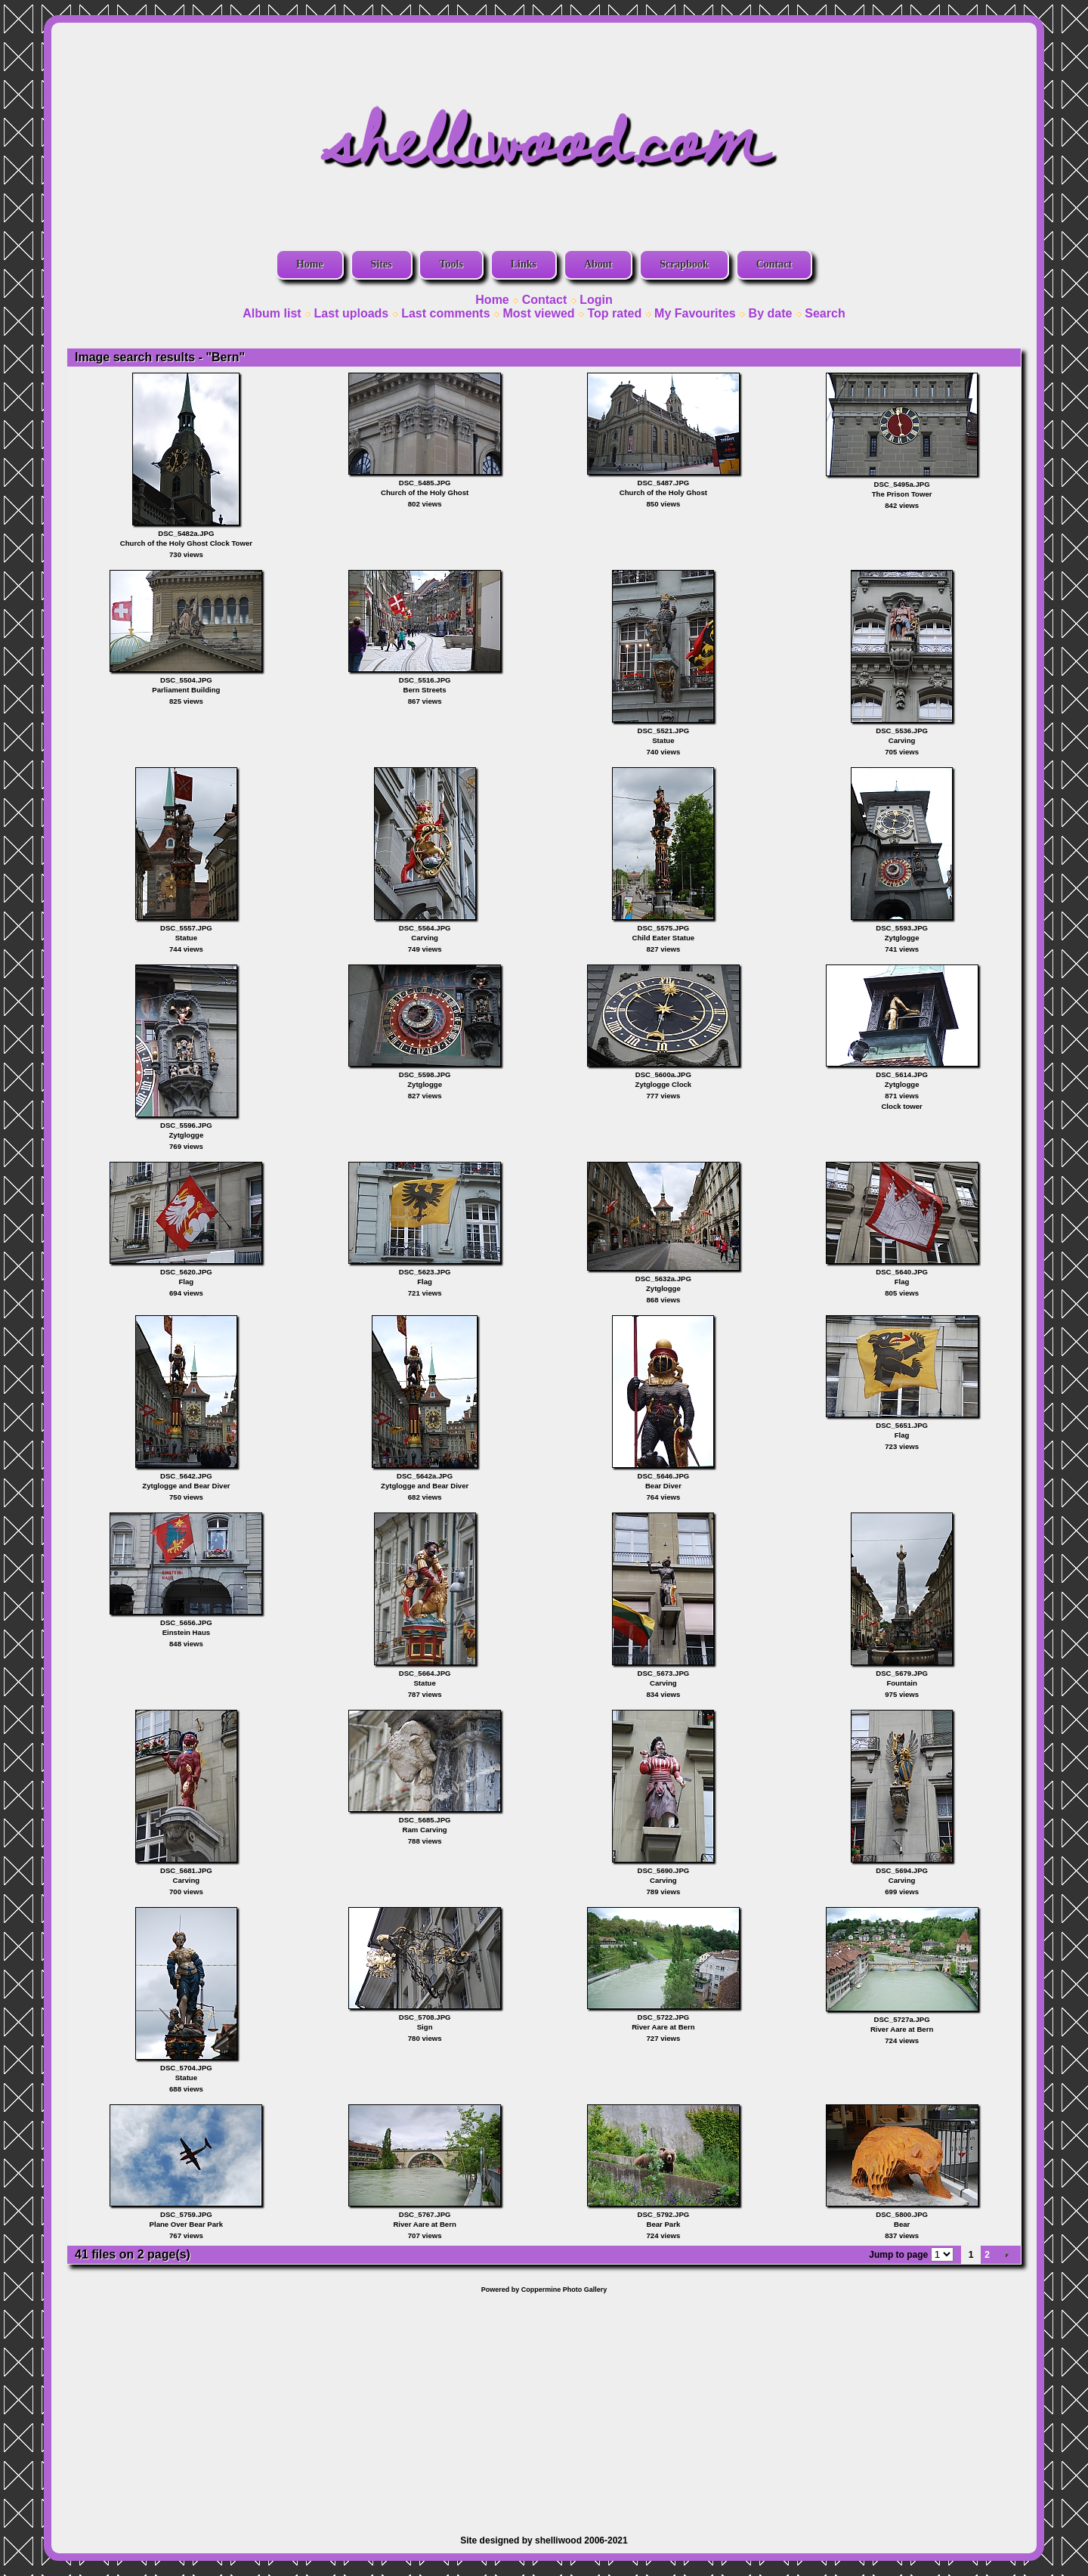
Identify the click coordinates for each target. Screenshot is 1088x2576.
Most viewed (538, 313)
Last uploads (351, 313)
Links (523, 264)
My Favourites (695, 313)
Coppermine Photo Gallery (564, 2289)
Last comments (445, 313)
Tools (450, 264)
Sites (381, 264)
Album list (272, 313)
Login (596, 299)
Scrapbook (684, 264)
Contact (774, 264)
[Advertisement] (544, 2407)
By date (771, 313)
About (598, 264)
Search (825, 313)
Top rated (614, 313)
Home (309, 264)
